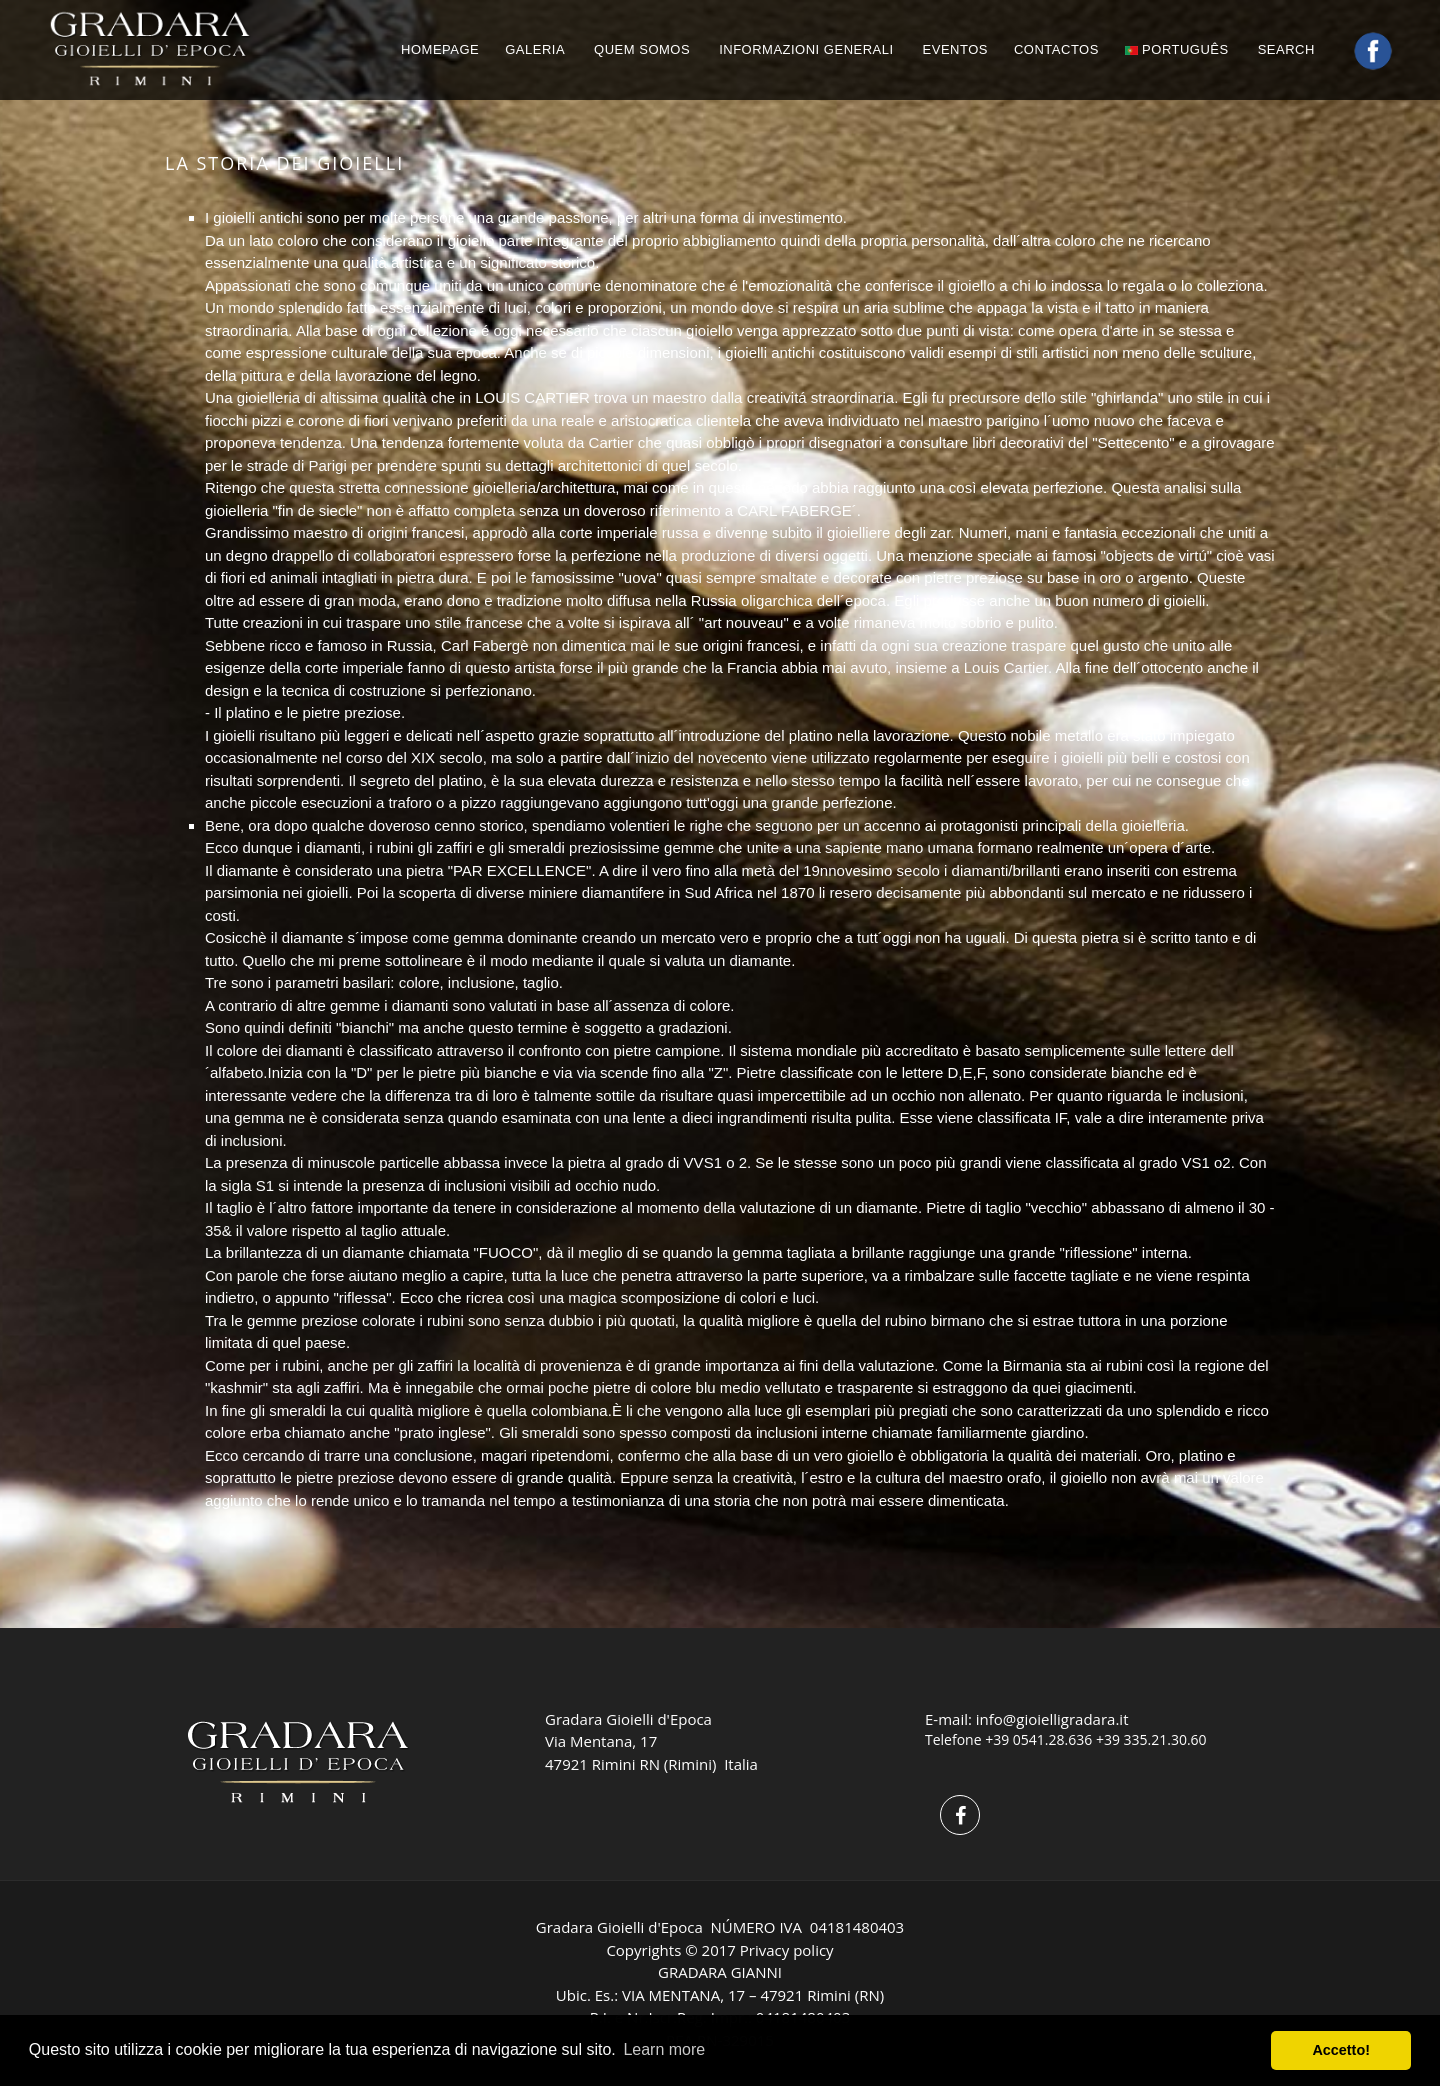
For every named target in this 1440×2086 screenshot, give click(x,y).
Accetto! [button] (1341, 2050)
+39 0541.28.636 (1038, 1739)
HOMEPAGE (440, 49)
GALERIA (535, 49)
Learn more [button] (664, 2049)
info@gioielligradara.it (1052, 1719)
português (1177, 49)
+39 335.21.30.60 (1151, 1739)
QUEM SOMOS (642, 49)
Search (1288, 49)
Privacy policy (787, 1950)
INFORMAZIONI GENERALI (806, 49)
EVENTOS (955, 49)
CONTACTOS (1056, 49)
